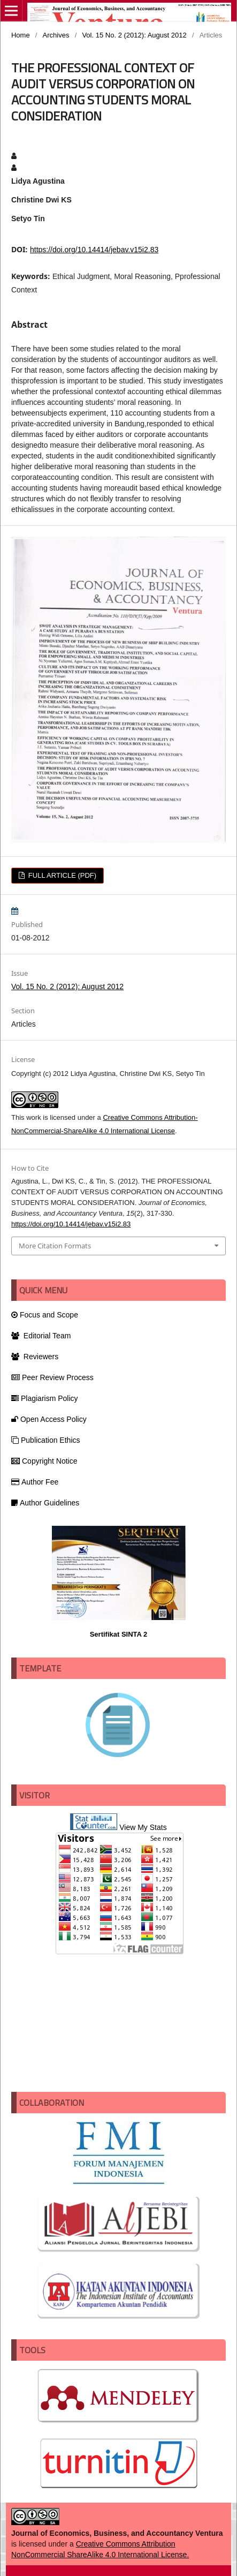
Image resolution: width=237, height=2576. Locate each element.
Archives (56, 35)
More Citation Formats (55, 1246)
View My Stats (142, 1827)
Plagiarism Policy (44, 1398)
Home (20, 35)
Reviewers (34, 1356)
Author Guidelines (45, 1502)
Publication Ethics (45, 1440)
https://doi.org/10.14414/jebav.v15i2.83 (94, 249)
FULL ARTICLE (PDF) (61, 875)
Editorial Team (41, 1335)
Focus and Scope (44, 1314)
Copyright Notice (44, 1461)
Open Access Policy (49, 1419)
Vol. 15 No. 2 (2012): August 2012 (134, 35)
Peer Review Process (52, 1377)
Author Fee (34, 1482)
